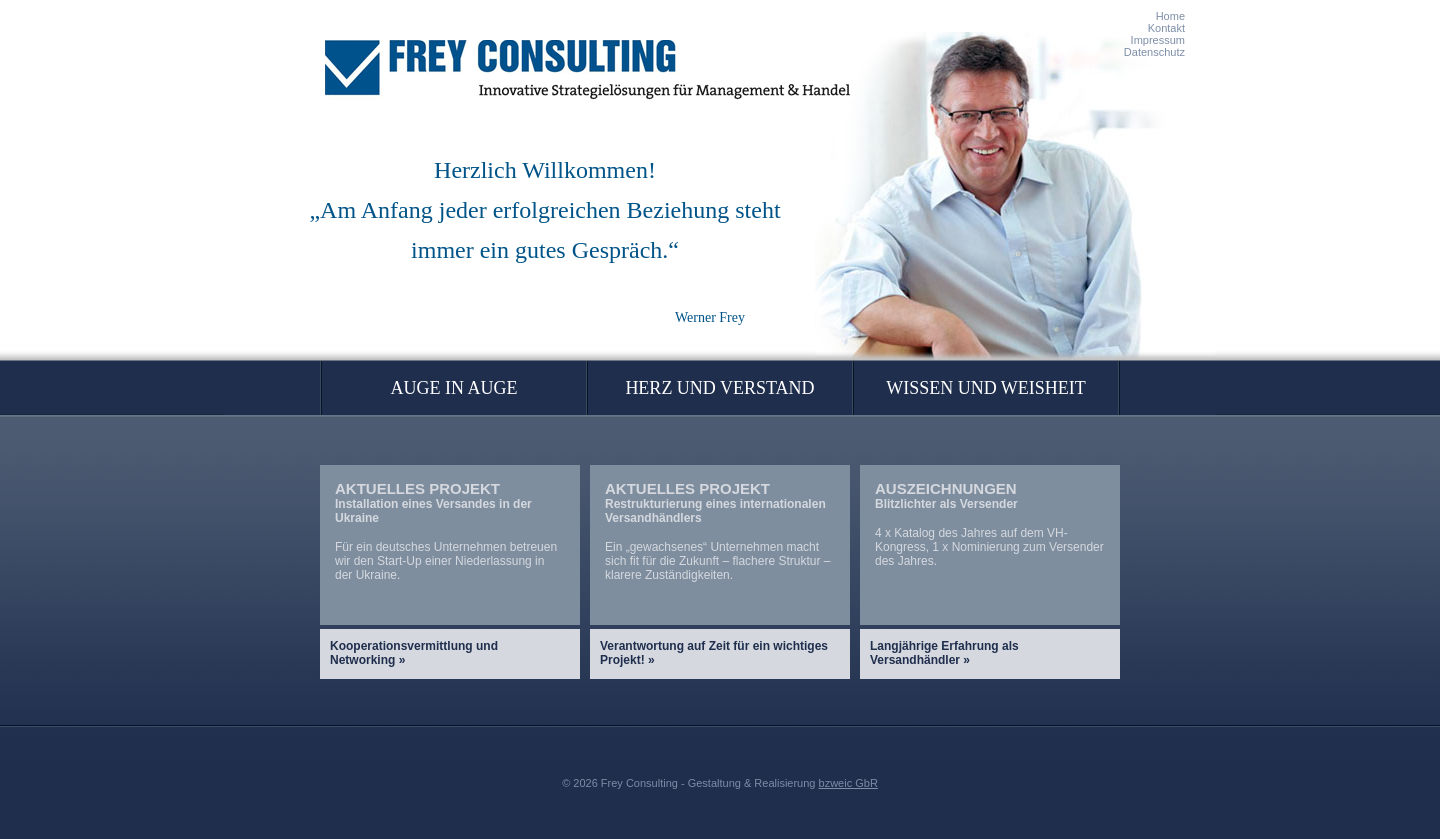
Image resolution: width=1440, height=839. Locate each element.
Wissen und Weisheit (986, 388)
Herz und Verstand (719, 388)
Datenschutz (1154, 52)
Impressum (1158, 40)
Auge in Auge (454, 388)
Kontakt (1166, 28)
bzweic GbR (848, 783)
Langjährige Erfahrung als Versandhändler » (944, 653)
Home (1170, 16)
